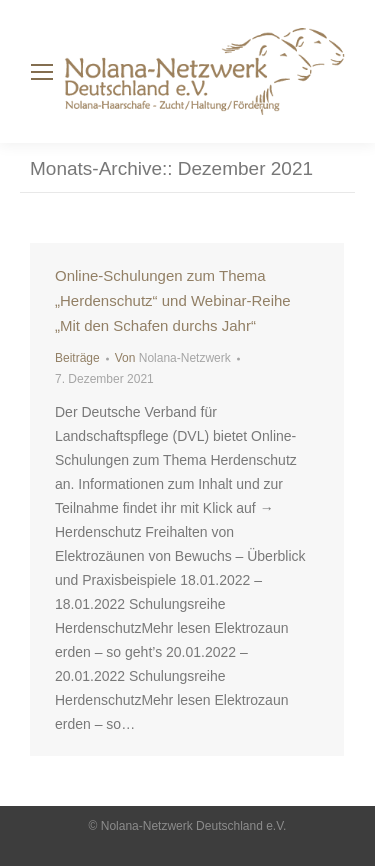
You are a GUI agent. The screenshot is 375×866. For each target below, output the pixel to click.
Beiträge (77, 358)
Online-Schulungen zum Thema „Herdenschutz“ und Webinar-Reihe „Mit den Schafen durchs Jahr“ (173, 300)
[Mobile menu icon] (42, 72)
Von (173, 358)
